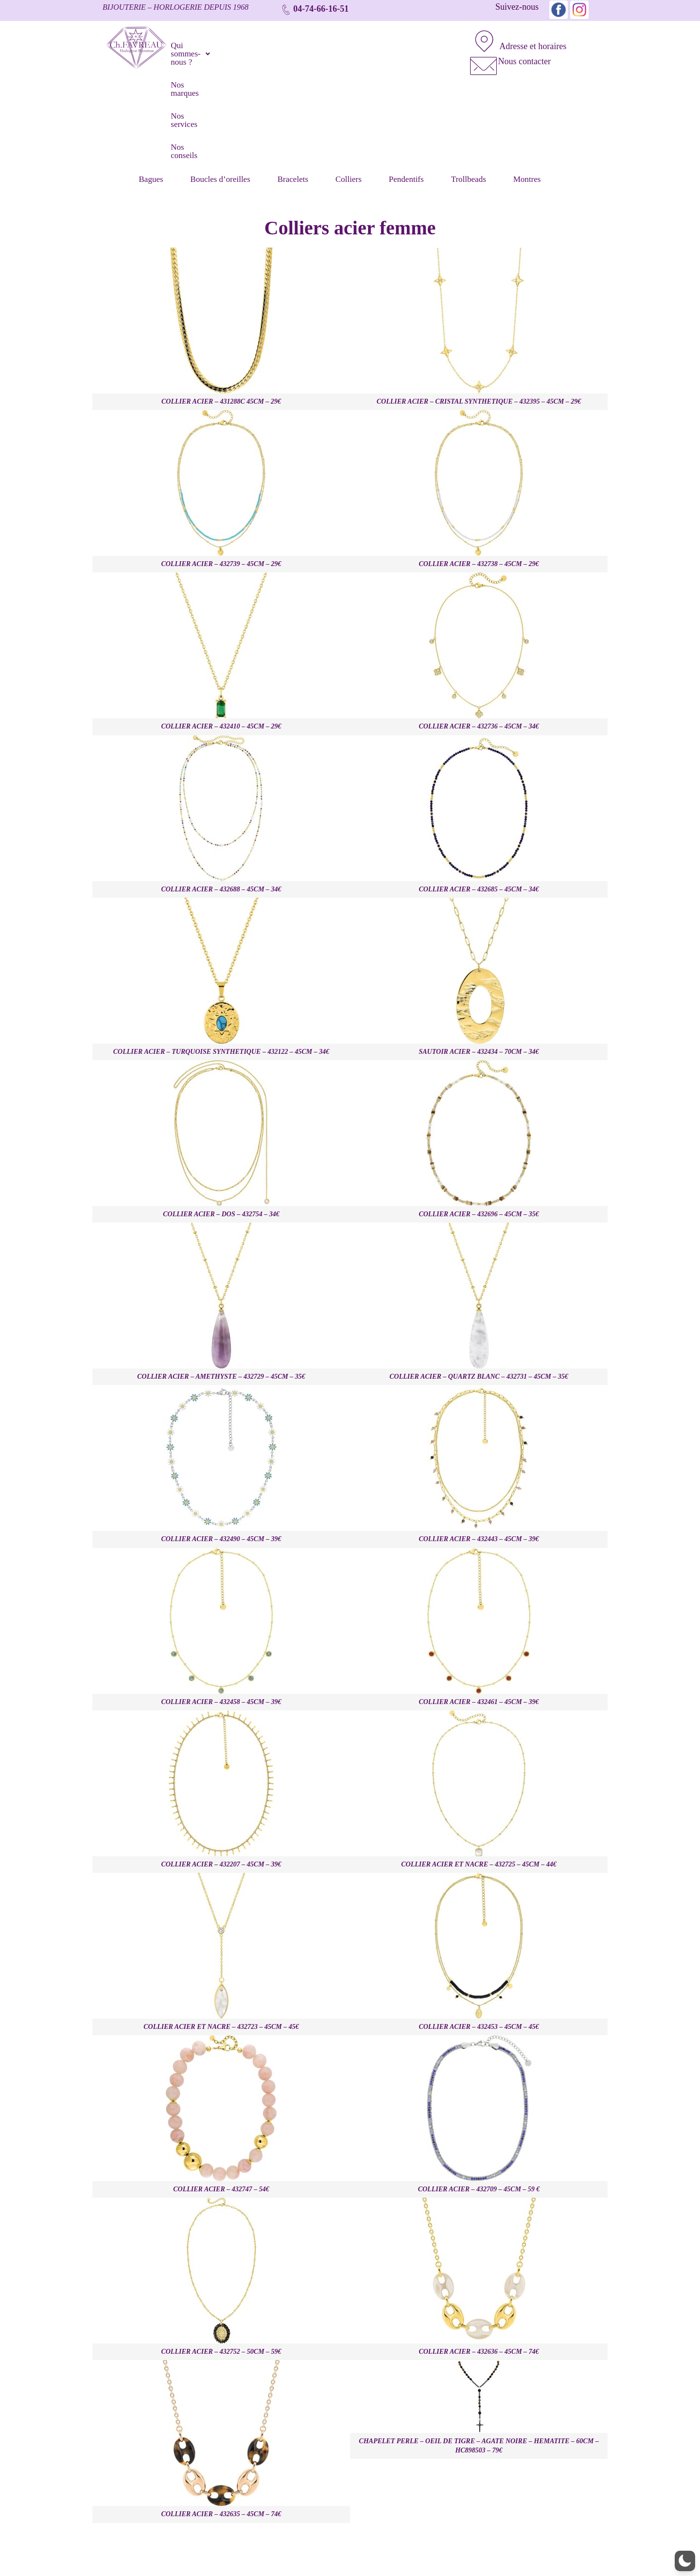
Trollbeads (470, 82)
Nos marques (294, 42)
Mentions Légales (494, 2552)
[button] (221, 42)
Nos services (352, 42)
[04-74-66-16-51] (286, 9)
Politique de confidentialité (571, 2552)
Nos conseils (409, 42)
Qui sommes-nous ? (221, 42)
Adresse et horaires (523, 37)
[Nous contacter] (479, 53)
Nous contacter (516, 52)
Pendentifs (408, 82)
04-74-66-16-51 (321, 9)
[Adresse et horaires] (479, 37)
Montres (528, 82)
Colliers (350, 82)
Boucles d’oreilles (222, 82)
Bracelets (294, 82)
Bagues (152, 82)
